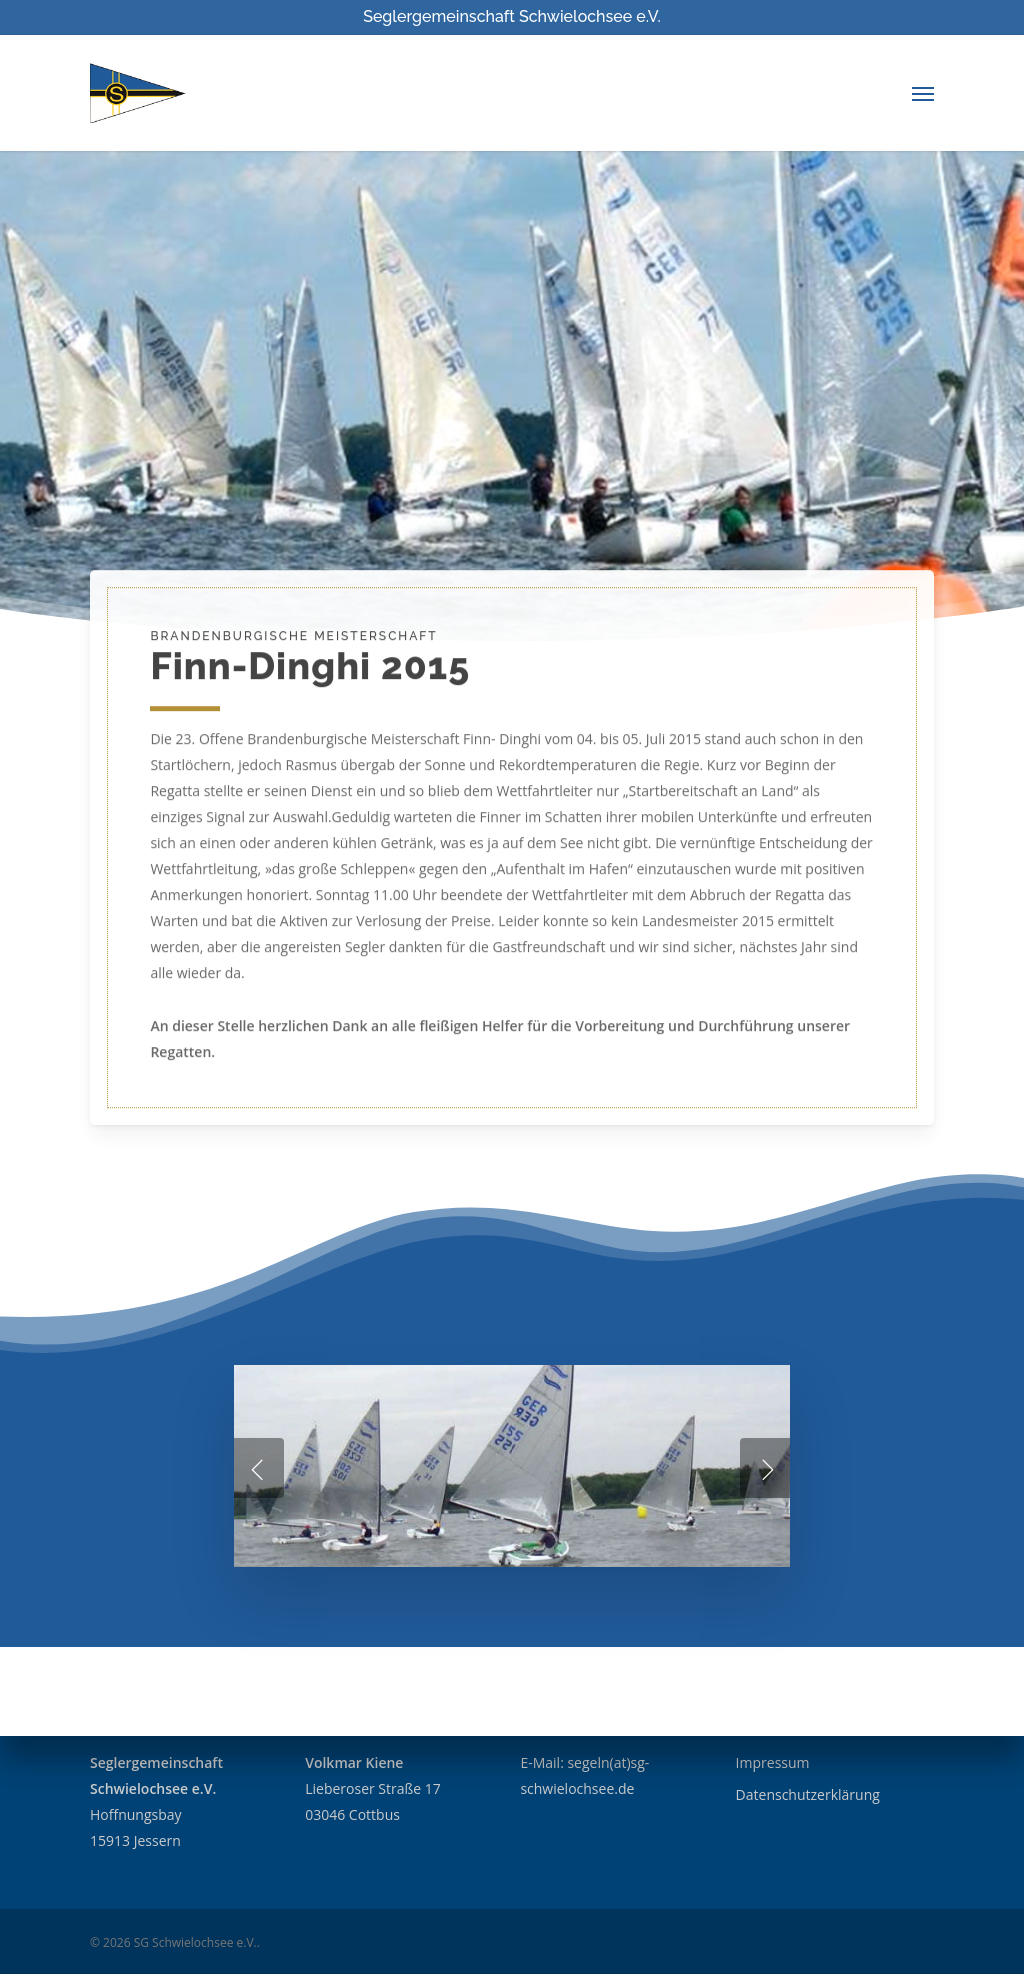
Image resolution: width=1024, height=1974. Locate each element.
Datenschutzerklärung (808, 1794)
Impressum (773, 1762)
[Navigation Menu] (923, 93)
